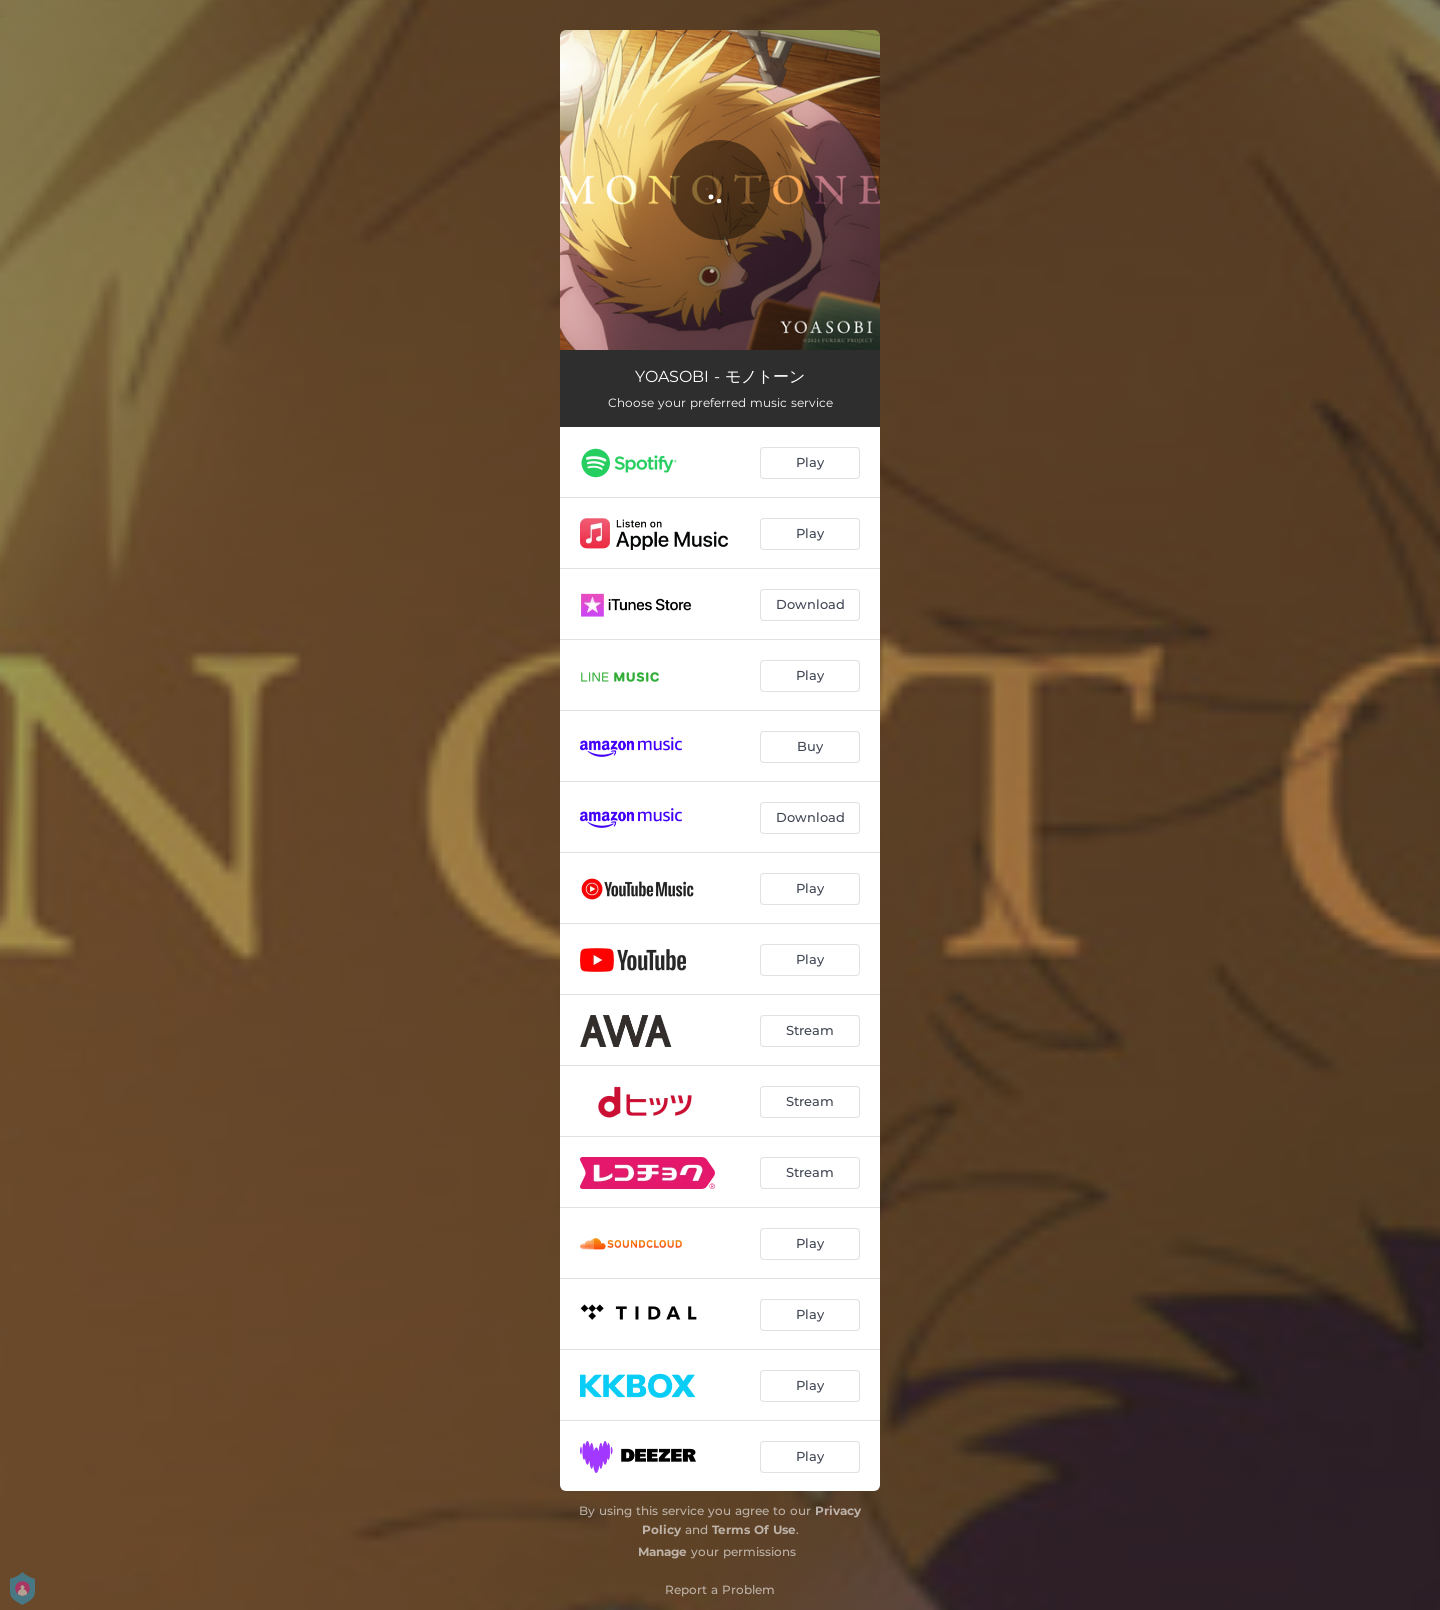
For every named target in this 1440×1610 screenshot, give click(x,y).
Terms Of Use (754, 1529)
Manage (662, 1551)
